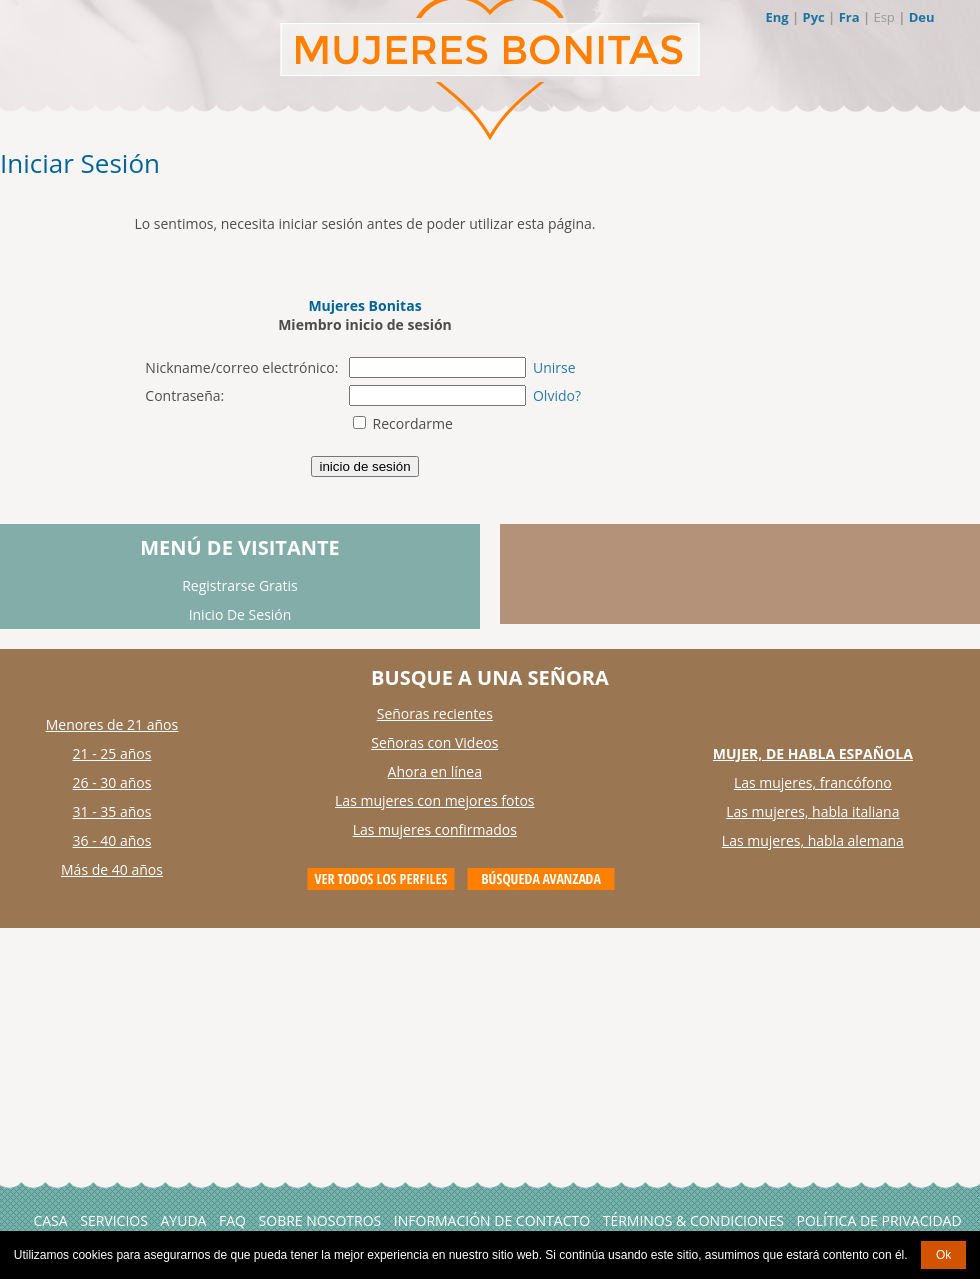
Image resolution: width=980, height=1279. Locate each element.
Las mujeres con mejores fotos (434, 800)
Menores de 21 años (112, 724)
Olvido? (557, 395)
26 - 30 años (112, 782)
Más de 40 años (112, 869)
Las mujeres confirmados (435, 829)
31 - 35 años (112, 811)
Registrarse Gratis (240, 585)
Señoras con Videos (434, 742)
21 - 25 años (112, 753)
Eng (776, 17)
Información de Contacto (492, 1220)
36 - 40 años (112, 840)
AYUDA (184, 1220)
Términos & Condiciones (693, 1220)
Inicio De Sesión (240, 614)
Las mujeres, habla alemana (813, 840)
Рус (813, 17)
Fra (849, 17)
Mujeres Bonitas (364, 305)
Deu (922, 17)
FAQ (232, 1220)
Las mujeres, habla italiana (812, 811)
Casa (50, 1220)
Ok (943, 1255)
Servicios (114, 1220)
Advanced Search (541, 879)
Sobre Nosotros (320, 1220)
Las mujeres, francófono (813, 782)
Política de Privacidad (878, 1220)
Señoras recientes (435, 713)
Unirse (554, 367)
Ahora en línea (435, 771)
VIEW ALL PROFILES (381, 879)
